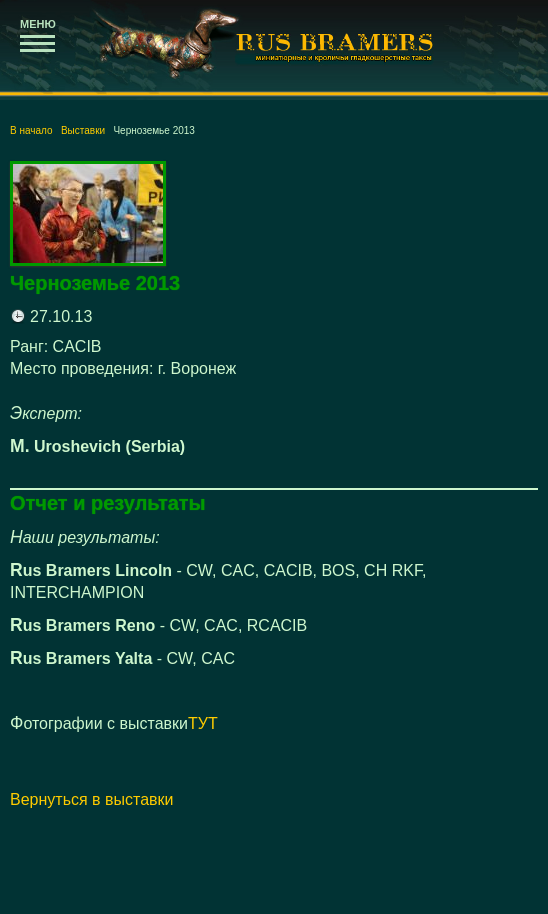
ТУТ (203, 723)
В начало (31, 130)
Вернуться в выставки (92, 799)
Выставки (83, 130)
